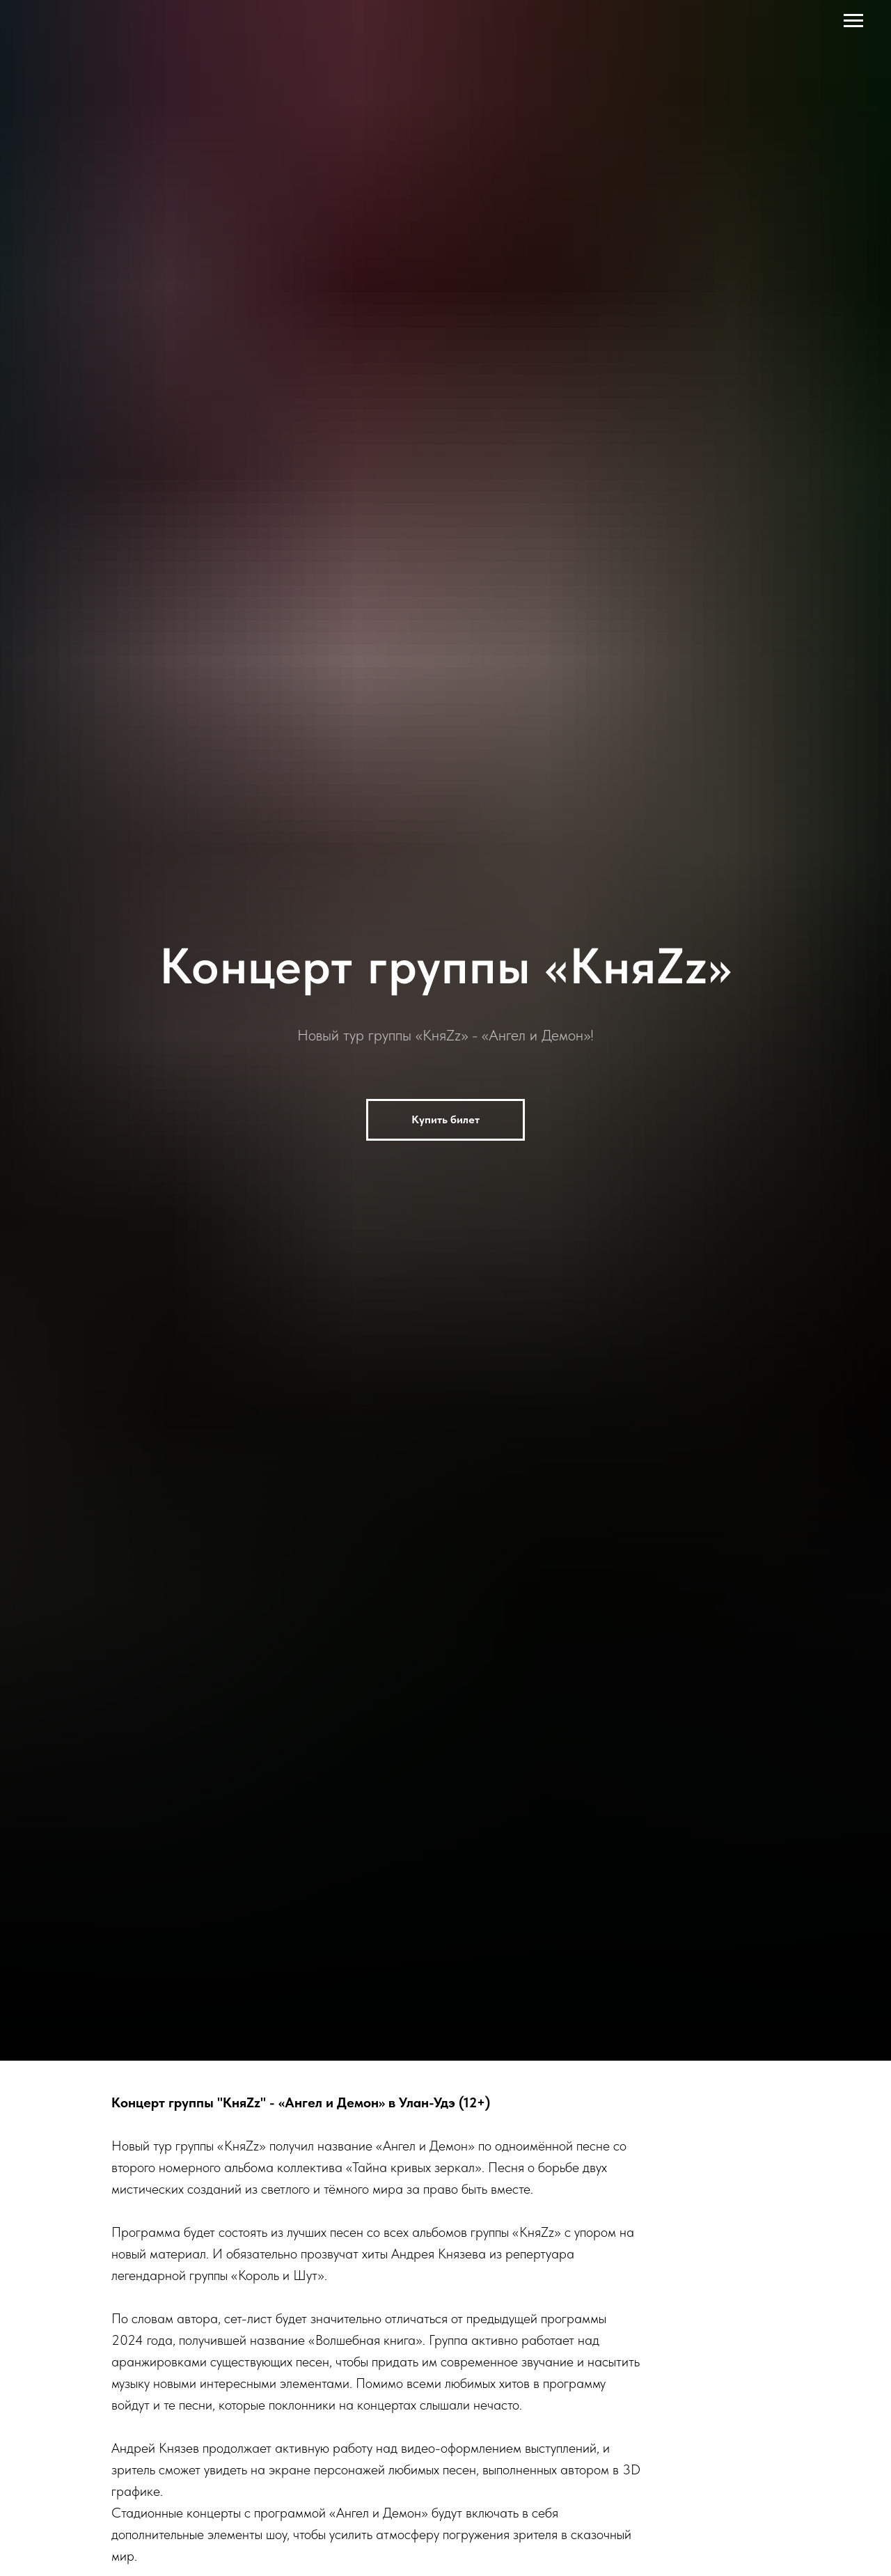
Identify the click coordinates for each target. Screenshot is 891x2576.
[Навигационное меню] (853, 21)
